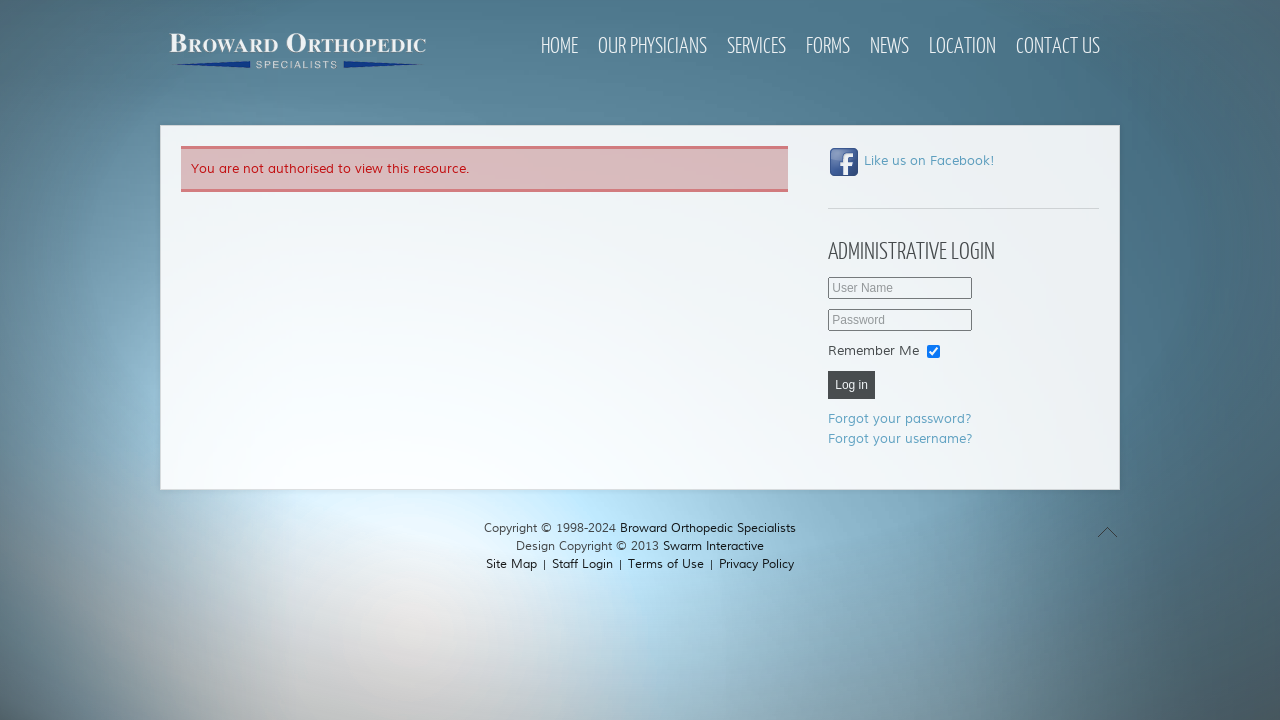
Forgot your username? (900, 439)
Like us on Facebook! (911, 161)
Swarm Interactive (713, 546)
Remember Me (873, 351)
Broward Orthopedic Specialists (708, 528)
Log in (851, 385)
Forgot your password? (900, 419)
